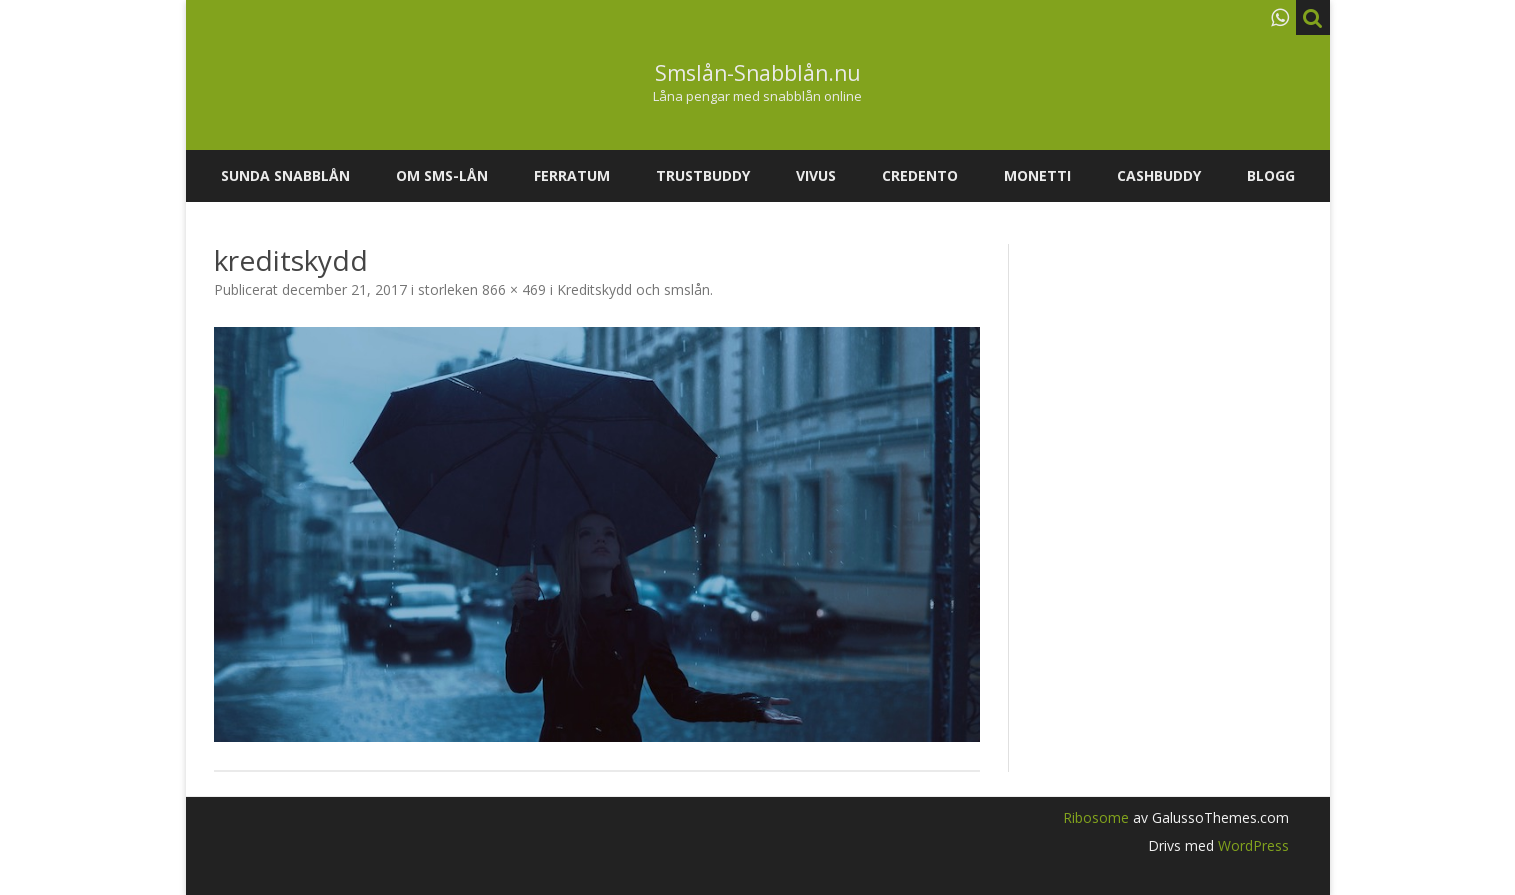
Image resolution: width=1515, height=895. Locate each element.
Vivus (816, 175)
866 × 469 (514, 289)
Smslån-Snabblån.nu (758, 73)
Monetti (1037, 175)
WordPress (1251, 845)
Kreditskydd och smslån (633, 289)
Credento (920, 175)
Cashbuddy (1159, 175)
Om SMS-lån (442, 175)
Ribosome (1096, 817)
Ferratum (572, 175)
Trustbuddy (703, 175)
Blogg (1271, 175)
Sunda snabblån (285, 175)
